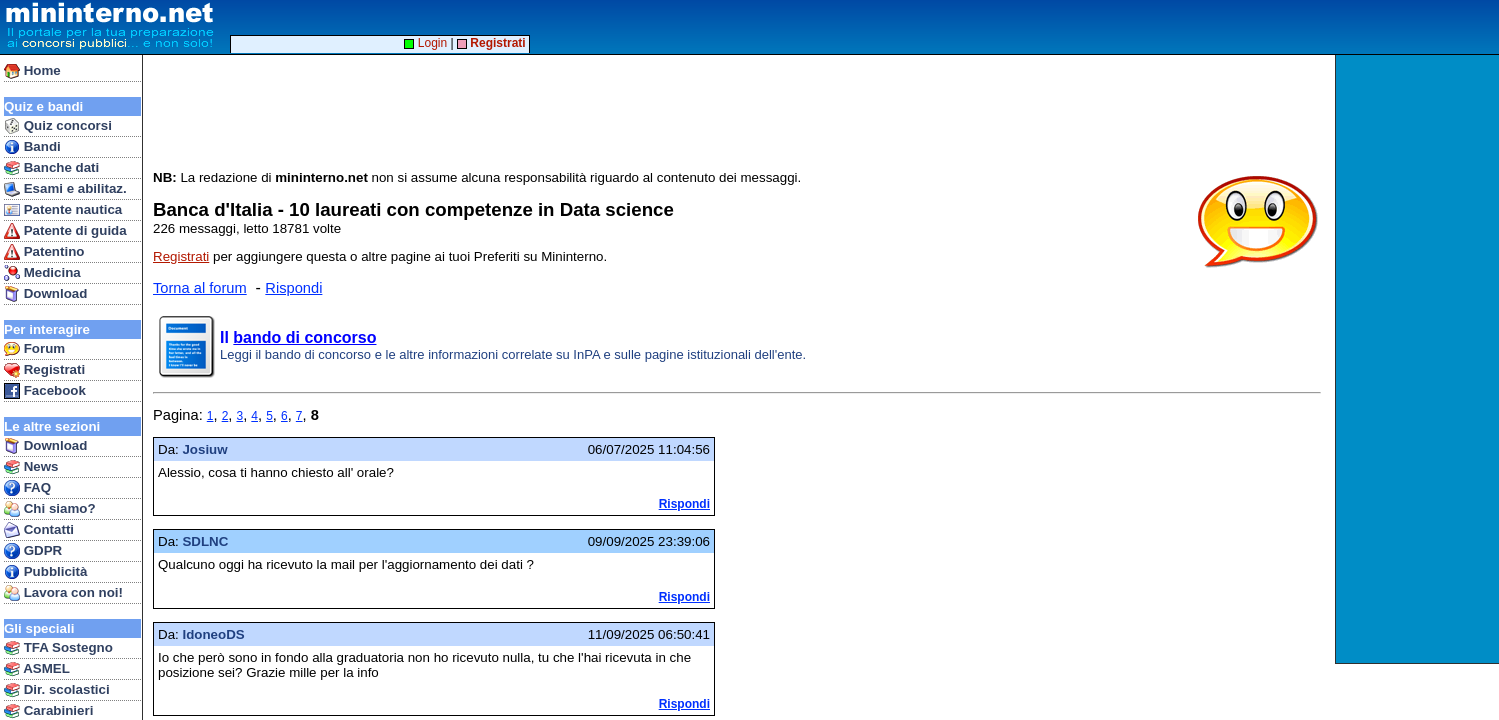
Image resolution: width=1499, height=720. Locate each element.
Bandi (32, 147)
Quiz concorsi (58, 126)
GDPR (33, 551)
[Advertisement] (1419, 359)
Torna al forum (200, 288)
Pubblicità (45, 572)
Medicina (42, 273)
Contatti (39, 530)
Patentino (44, 252)
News (31, 467)
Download (45, 294)
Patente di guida (65, 231)
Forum (34, 349)
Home (32, 71)
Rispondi (293, 288)
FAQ (27, 488)
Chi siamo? (50, 509)
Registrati (44, 370)
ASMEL (37, 669)
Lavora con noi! (63, 593)
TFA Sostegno (58, 648)
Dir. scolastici (57, 690)
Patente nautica (63, 210)
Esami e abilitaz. (65, 189)
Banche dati (51, 168)
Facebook (45, 391)
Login (425, 43)
